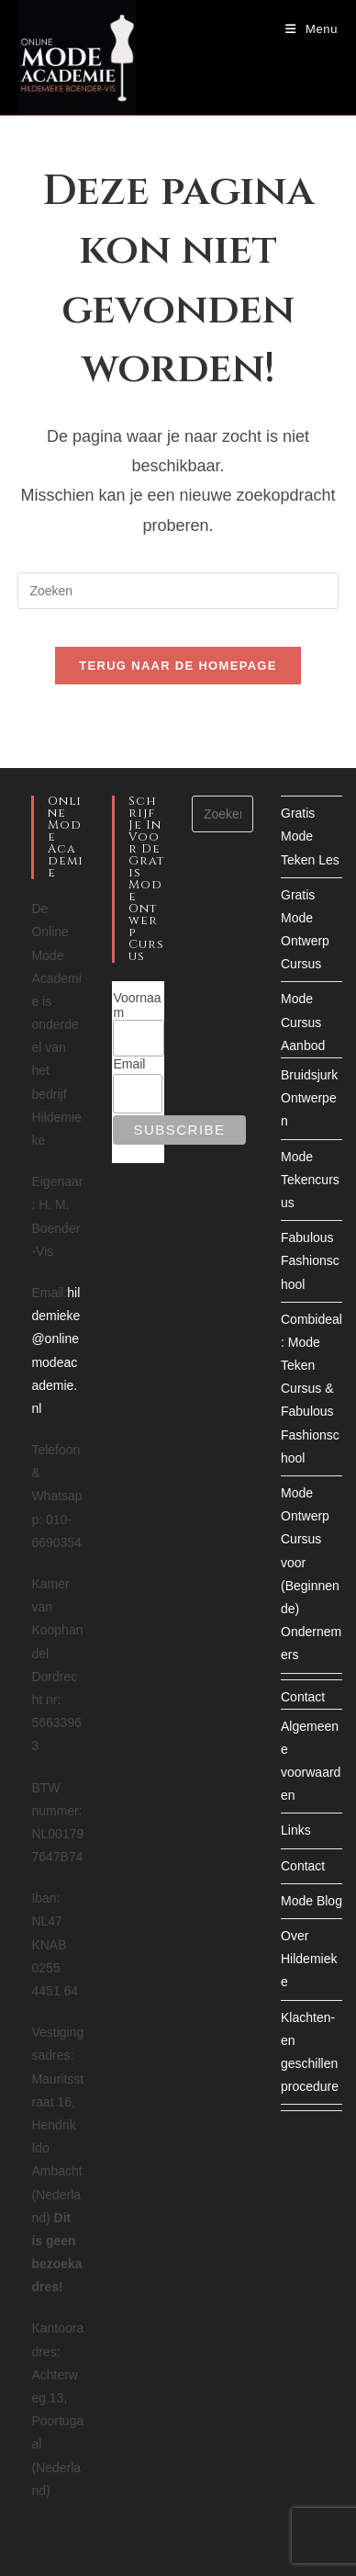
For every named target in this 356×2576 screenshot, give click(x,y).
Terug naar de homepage (177, 665)
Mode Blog (311, 1900)
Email (129, 1063)
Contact (303, 1696)
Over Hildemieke (309, 1958)
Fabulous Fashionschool (310, 1260)
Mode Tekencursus (310, 1179)
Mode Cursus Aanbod (303, 1021)
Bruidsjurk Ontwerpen (309, 1098)
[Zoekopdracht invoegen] (177, 590)
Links (296, 1830)
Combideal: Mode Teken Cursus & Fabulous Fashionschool (311, 1388)
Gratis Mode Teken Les (310, 836)
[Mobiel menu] (311, 29)
